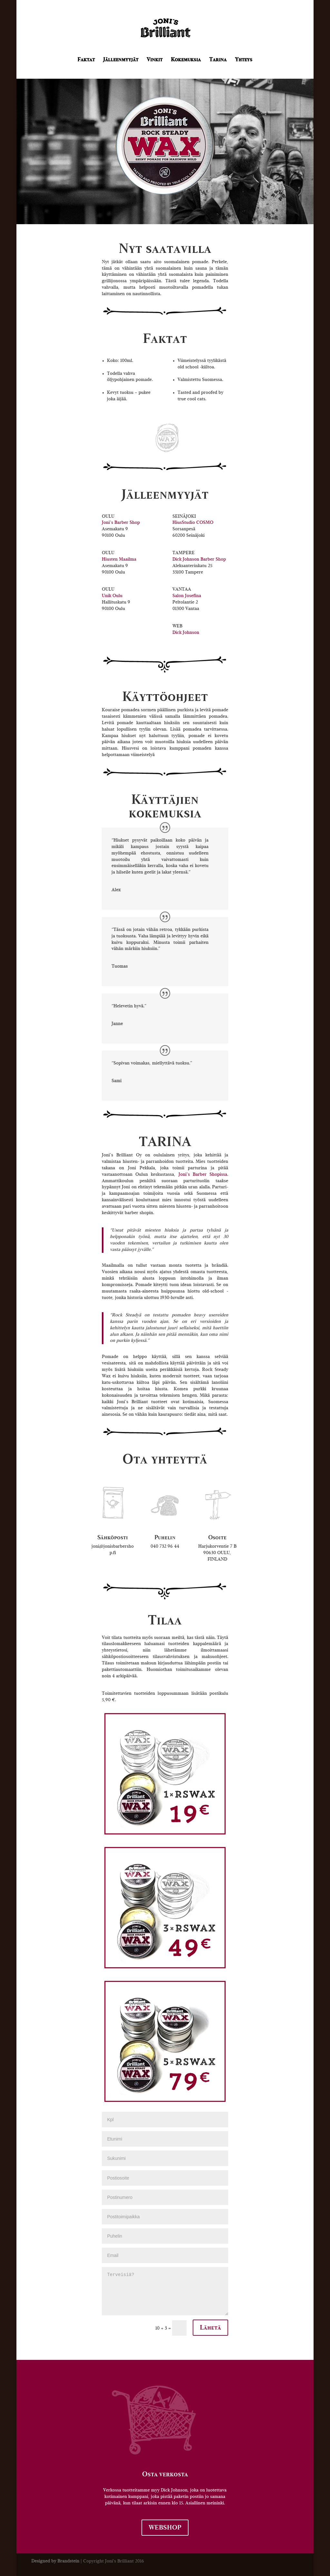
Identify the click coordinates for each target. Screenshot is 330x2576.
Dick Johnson (185, 632)
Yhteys (243, 60)
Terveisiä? (165, 2291)
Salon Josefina (186, 596)
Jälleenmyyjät (120, 60)
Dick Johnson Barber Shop (199, 559)
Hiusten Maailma (119, 559)
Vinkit (154, 60)
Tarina (218, 60)
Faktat (86, 60)
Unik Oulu (112, 596)
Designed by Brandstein (55, 2561)
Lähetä (210, 2327)
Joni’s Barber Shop (121, 522)
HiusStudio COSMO (192, 522)
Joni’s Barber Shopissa (203, 1174)
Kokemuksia (186, 60)
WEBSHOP (165, 2527)
